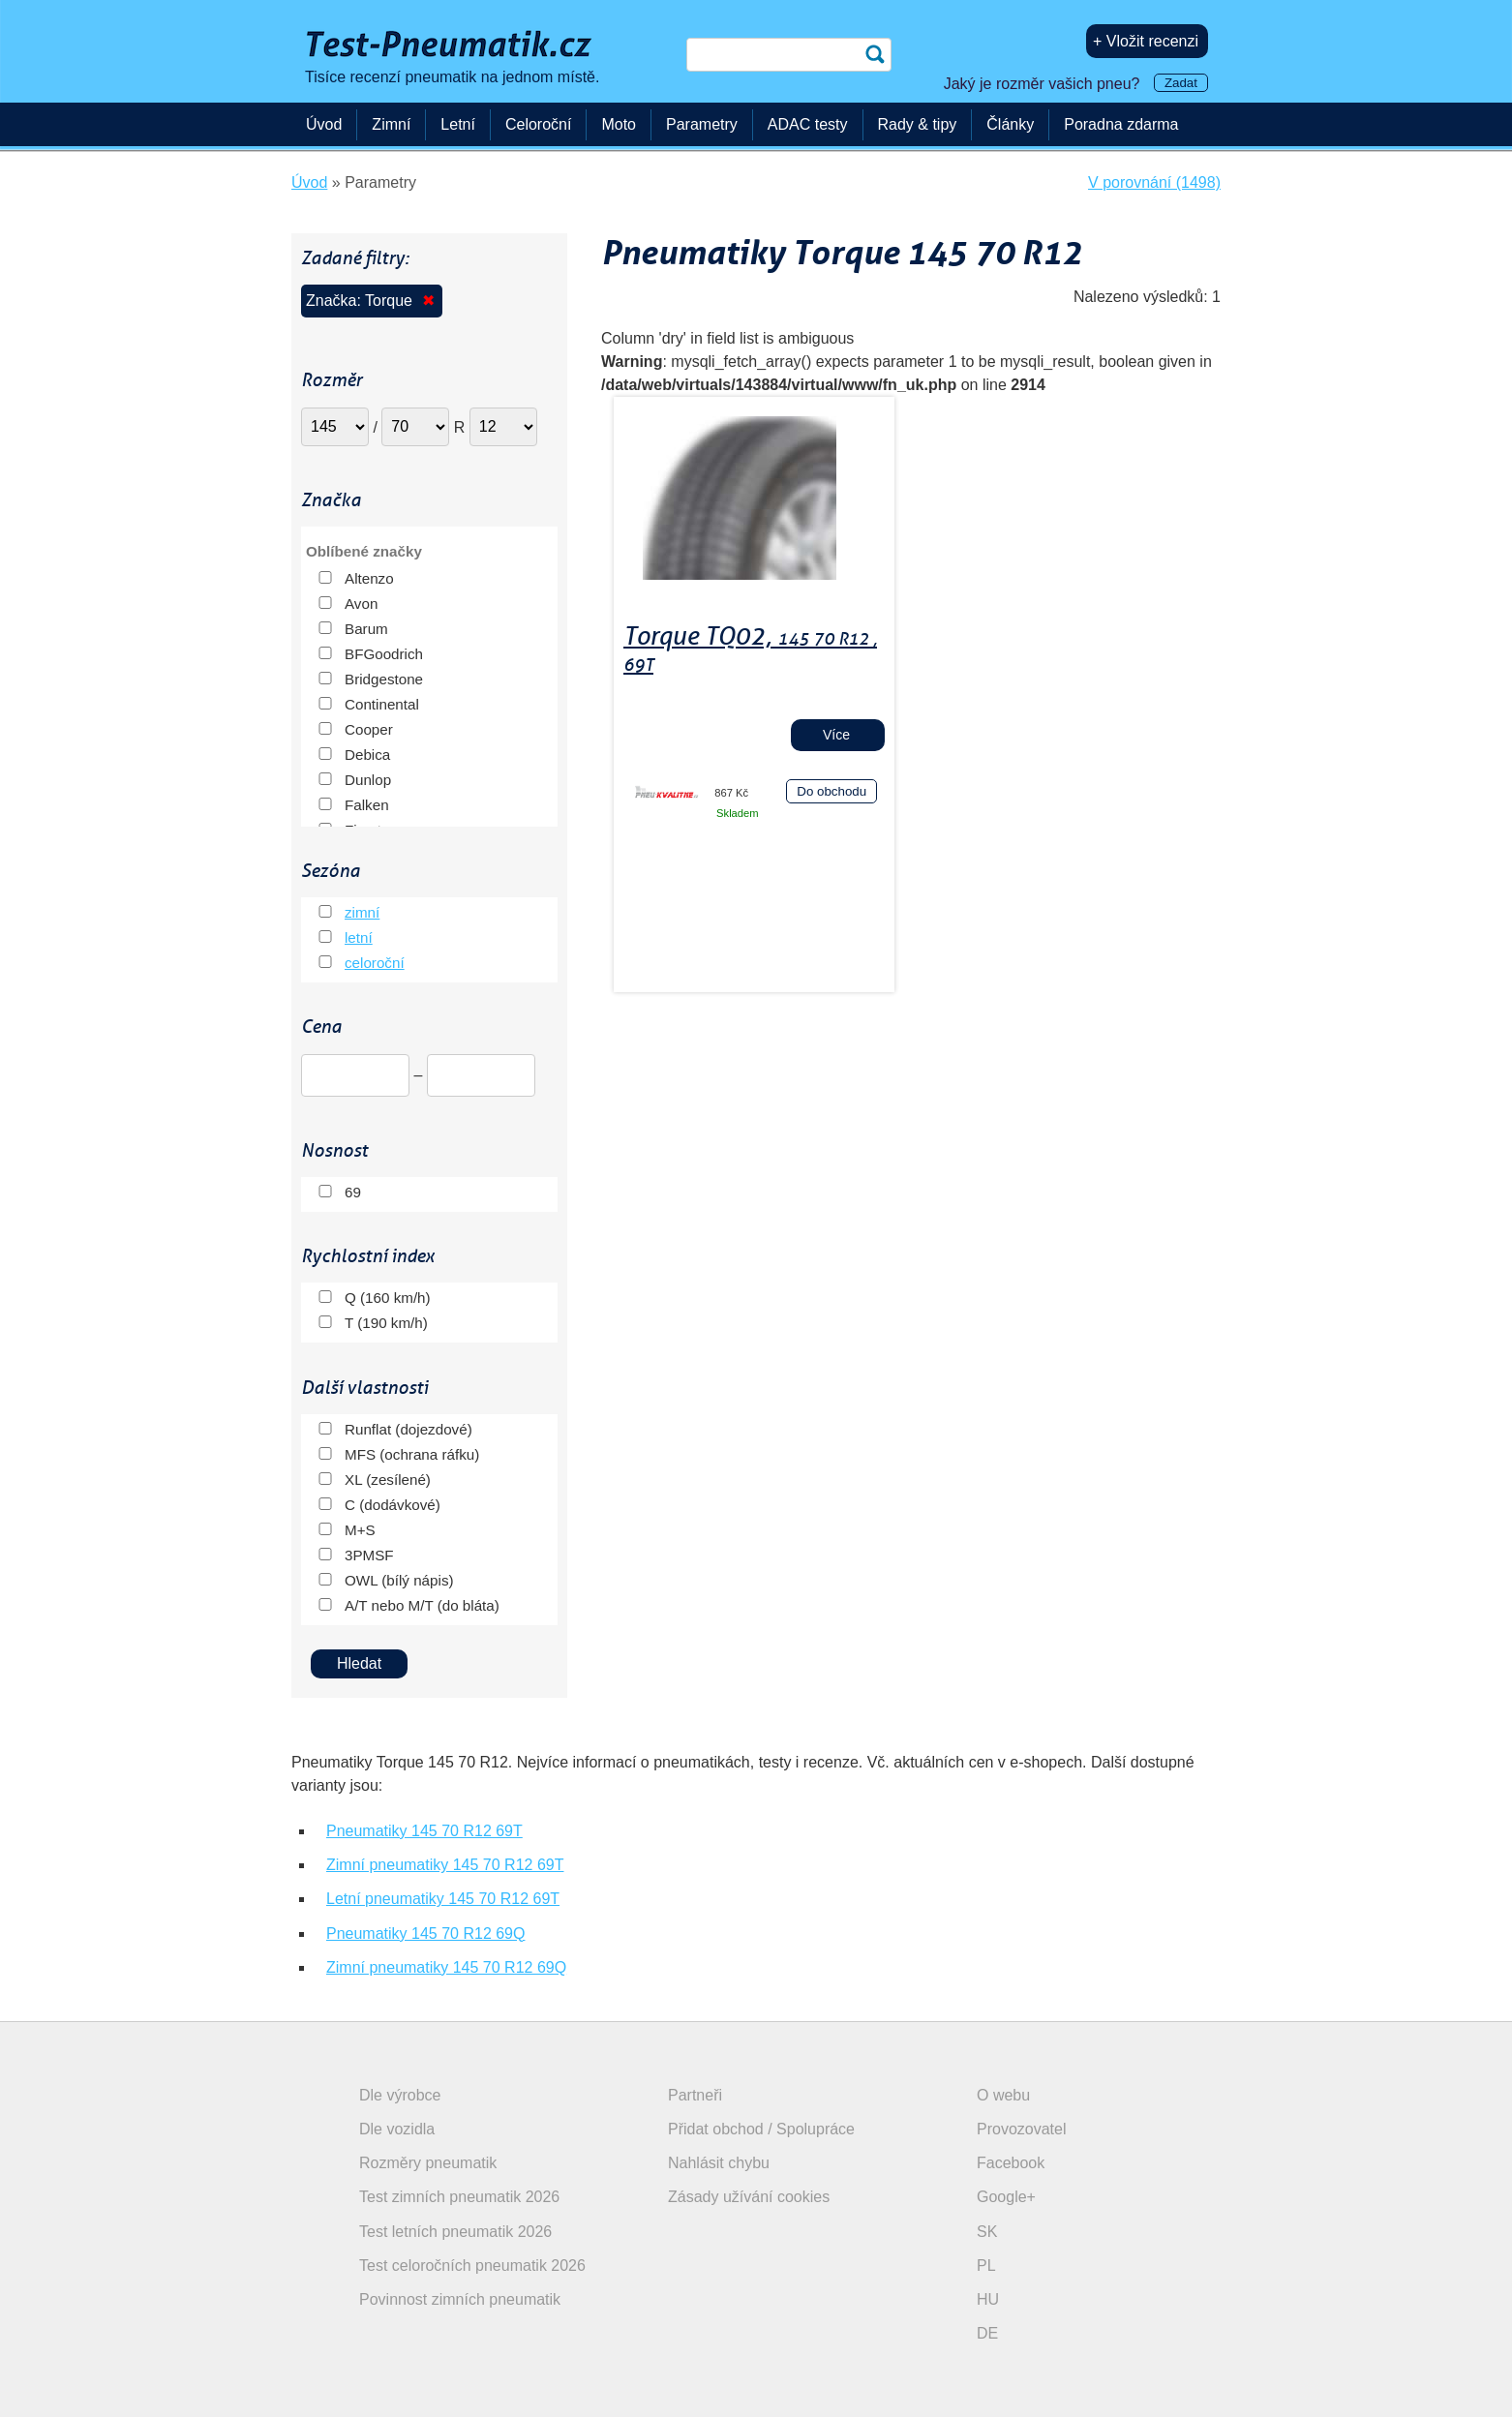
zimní (362, 912)
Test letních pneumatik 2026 (455, 2231)
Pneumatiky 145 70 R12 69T (424, 1831)
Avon (361, 603)
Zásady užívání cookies (749, 2197)
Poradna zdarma (1121, 124)
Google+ (1006, 2197)
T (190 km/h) (386, 1322)
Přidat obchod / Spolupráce (761, 2129)
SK (987, 2231)
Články (1010, 124)
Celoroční (538, 124)
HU (988, 2299)
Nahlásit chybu (719, 2163)
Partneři (695, 2095)
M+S (360, 1530)
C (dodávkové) (392, 1504)
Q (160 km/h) (388, 1297)
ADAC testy (808, 124)
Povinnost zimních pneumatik (459, 2299)
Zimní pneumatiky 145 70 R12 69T (444, 1865)
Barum (366, 628)
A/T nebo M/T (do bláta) (422, 1605)
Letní (457, 124)
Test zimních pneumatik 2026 (459, 2197)
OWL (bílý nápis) (399, 1580)
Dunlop (368, 779)
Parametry (702, 124)
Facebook (1010, 2163)
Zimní (391, 124)
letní (359, 937)
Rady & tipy (917, 124)
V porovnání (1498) (1154, 182)
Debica (367, 754)
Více (836, 734)
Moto (618, 124)
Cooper (369, 729)
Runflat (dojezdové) (408, 1429)
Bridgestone (384, 679)
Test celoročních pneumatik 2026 (472, 2265)
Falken (367, 805)
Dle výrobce (399, 2095)
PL (986, 2265)
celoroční (375, 962)
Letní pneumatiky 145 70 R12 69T (442, 1898)
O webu (1003, 2095)
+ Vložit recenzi (1145, 41)
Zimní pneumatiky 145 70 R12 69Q (446, 1967)
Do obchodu (831, 791)
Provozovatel (1022, 2129)
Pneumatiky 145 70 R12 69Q (425, 1933)
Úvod (324, 124)
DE (987, 2333)
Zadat (1180, 83)
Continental (382, 704)
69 (353, 1192)
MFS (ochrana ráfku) (412, 1454)
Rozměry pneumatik (428, 2163)
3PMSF (369, 1555)
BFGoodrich (384, 654)
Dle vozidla (397, 2129)
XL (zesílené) (388, 1479)
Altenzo (369, 578)
